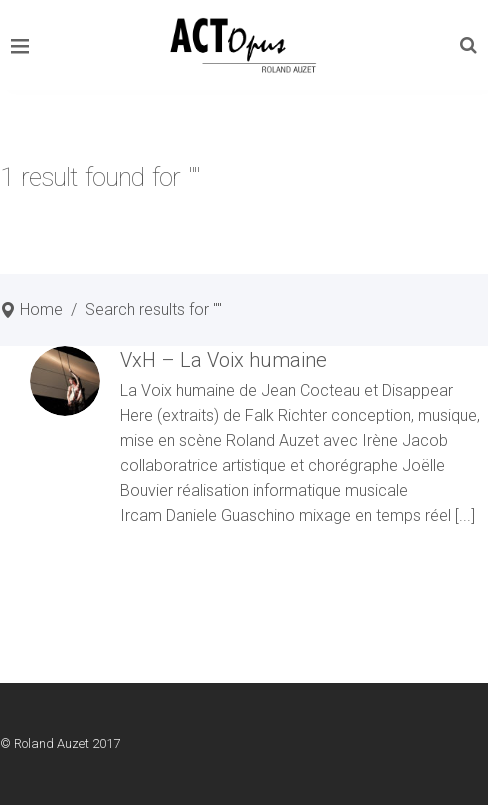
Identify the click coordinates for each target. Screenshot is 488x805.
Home (41, 309)
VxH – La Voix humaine (223, 360)
